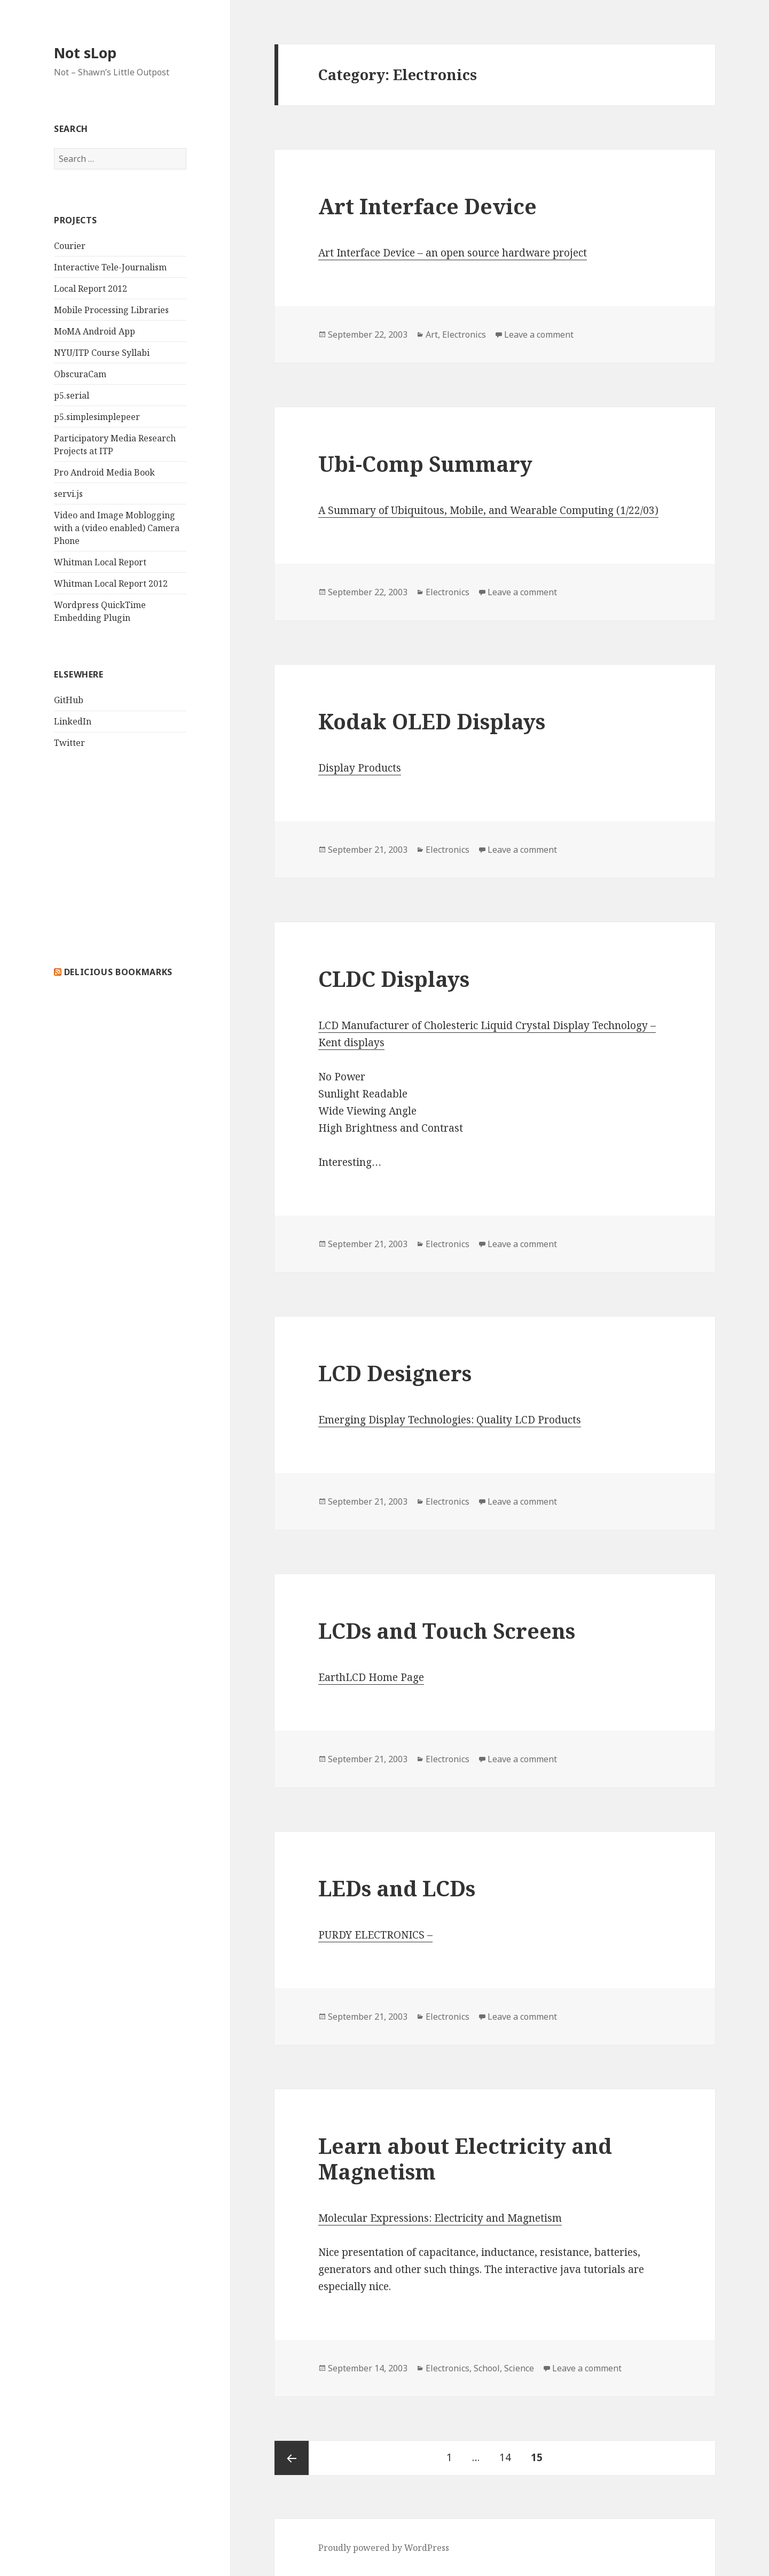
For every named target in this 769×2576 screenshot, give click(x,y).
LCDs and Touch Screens (446, 1630)
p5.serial (71, 395)
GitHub (68, 700)
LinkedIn (72, 721)
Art (432, 334)
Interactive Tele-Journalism (110, 267)
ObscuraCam (80, 374)
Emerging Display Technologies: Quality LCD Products (449, 1420)
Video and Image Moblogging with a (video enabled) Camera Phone (116, 528)
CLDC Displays (393, 978)
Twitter (69, 743)
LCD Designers (395, 1373)
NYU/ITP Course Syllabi (102, 353)
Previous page (291, 2458)
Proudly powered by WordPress (383, 2548)
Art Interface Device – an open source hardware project (452, 253)
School (487, 2368)
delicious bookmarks (118, 972)
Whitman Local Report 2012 (111, 583)
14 (509, 2452)
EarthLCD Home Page (371, 1677)
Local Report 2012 (90, 288)
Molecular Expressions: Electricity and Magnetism (440, 2218)
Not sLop (85, 53)
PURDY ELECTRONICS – (375, 1935)
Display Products (359, 768)
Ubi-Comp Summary (425, 463)
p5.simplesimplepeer (97, 417)
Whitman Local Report (100, 562)
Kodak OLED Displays (431, 721)
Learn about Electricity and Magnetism (465, 2158)
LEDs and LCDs (396, 1888)
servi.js (68, 494)
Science (519, 2368)
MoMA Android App (94, 331)
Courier (69, 246)
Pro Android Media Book (104, 472)
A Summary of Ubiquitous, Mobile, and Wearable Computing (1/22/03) (488, 510)
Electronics (464, 334)
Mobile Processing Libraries (111, 310)
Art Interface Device (427, 206)
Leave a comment (539, 334)
